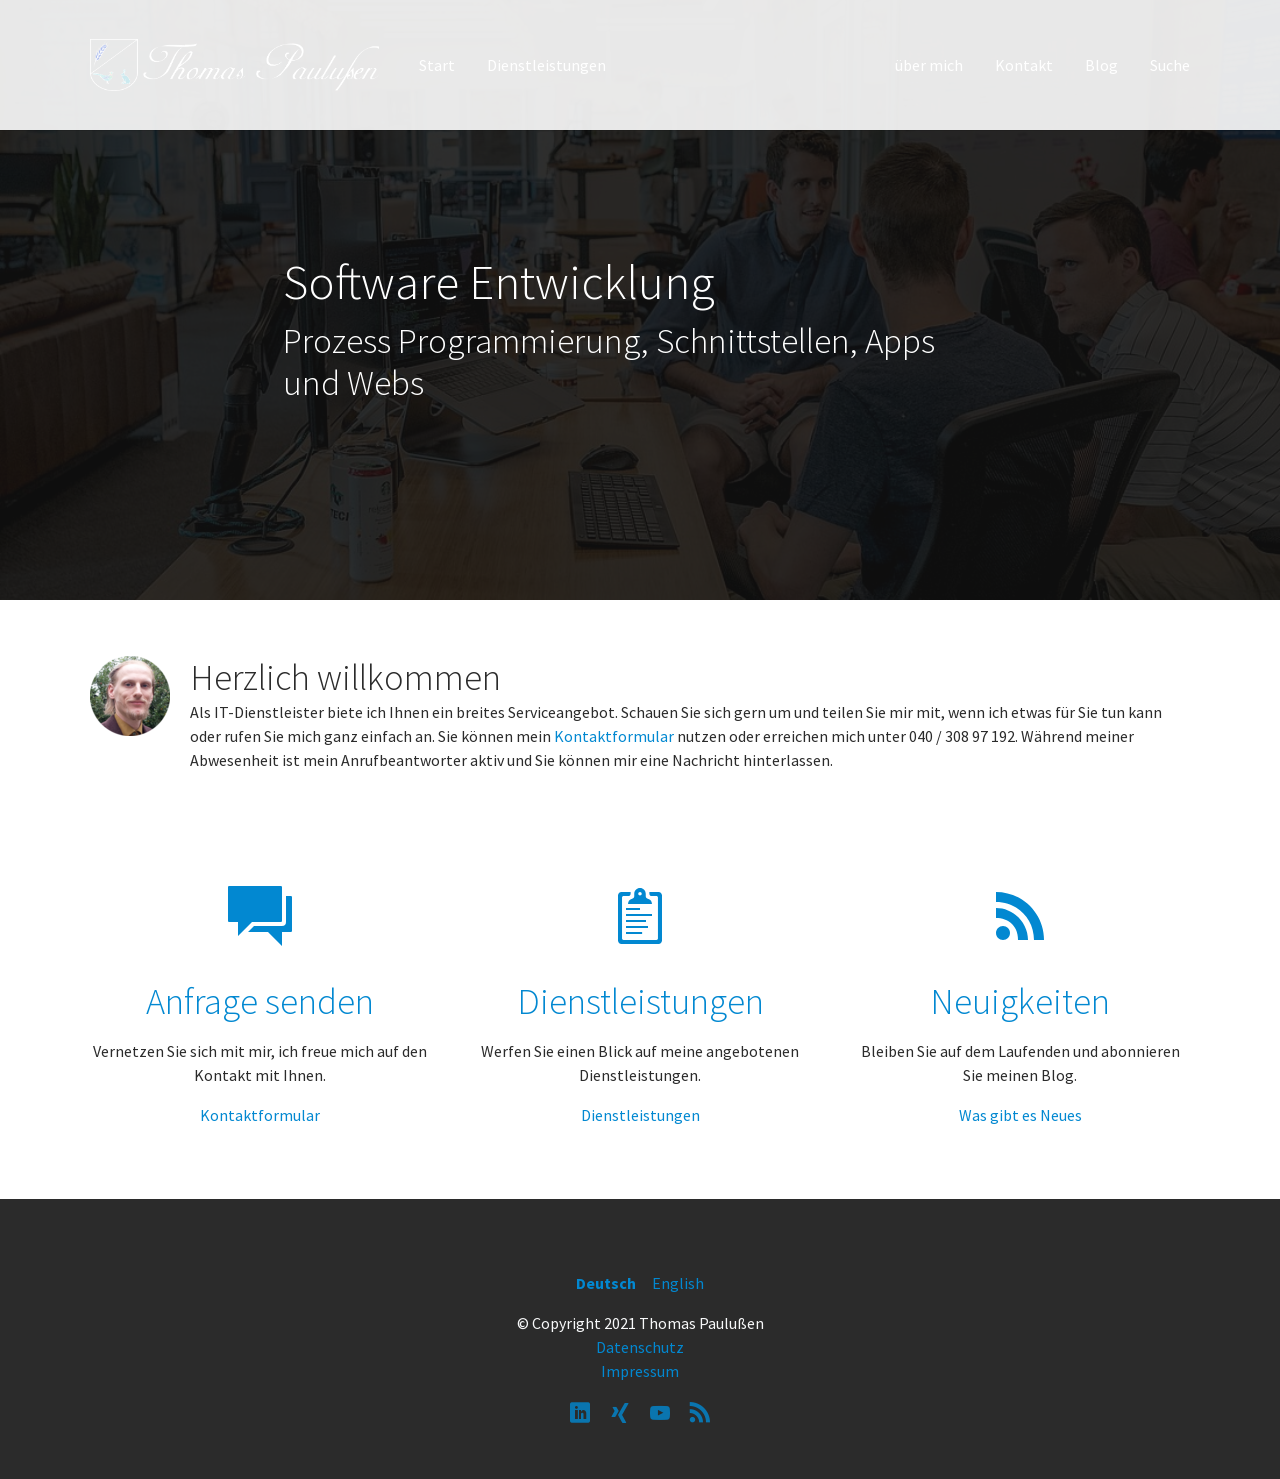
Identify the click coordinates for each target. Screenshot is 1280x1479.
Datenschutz (640, 1347)
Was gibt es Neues (1020, 1115)
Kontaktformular (614, 736)
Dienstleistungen (640, 1115)
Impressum (640, 1371)
